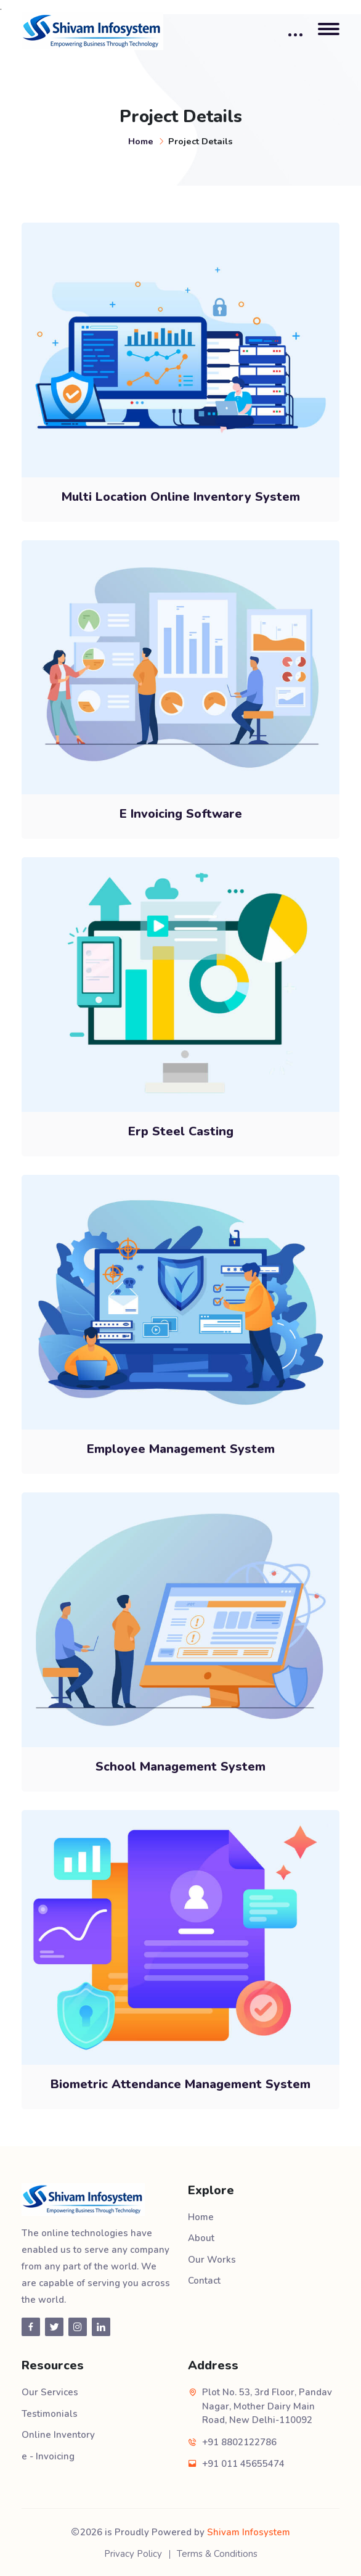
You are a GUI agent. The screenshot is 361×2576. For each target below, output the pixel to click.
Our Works (212, 2259)
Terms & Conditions (217, 2554)
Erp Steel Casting (180, 1131)
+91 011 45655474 (243, 2464)
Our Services (50, 2392)
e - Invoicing (48, 2456)
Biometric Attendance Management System (180, 2084)
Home (140, 141)
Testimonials (50, 2414)
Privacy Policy (133, 2554)
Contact (204, 2280)
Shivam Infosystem (248, 2532)
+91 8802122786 (239, 2442)
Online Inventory (58, 2435)
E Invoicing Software (181, 813)
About (201, 2238)
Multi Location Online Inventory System (181, 496)
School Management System (180, 1766)
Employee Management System (181, 1449)
